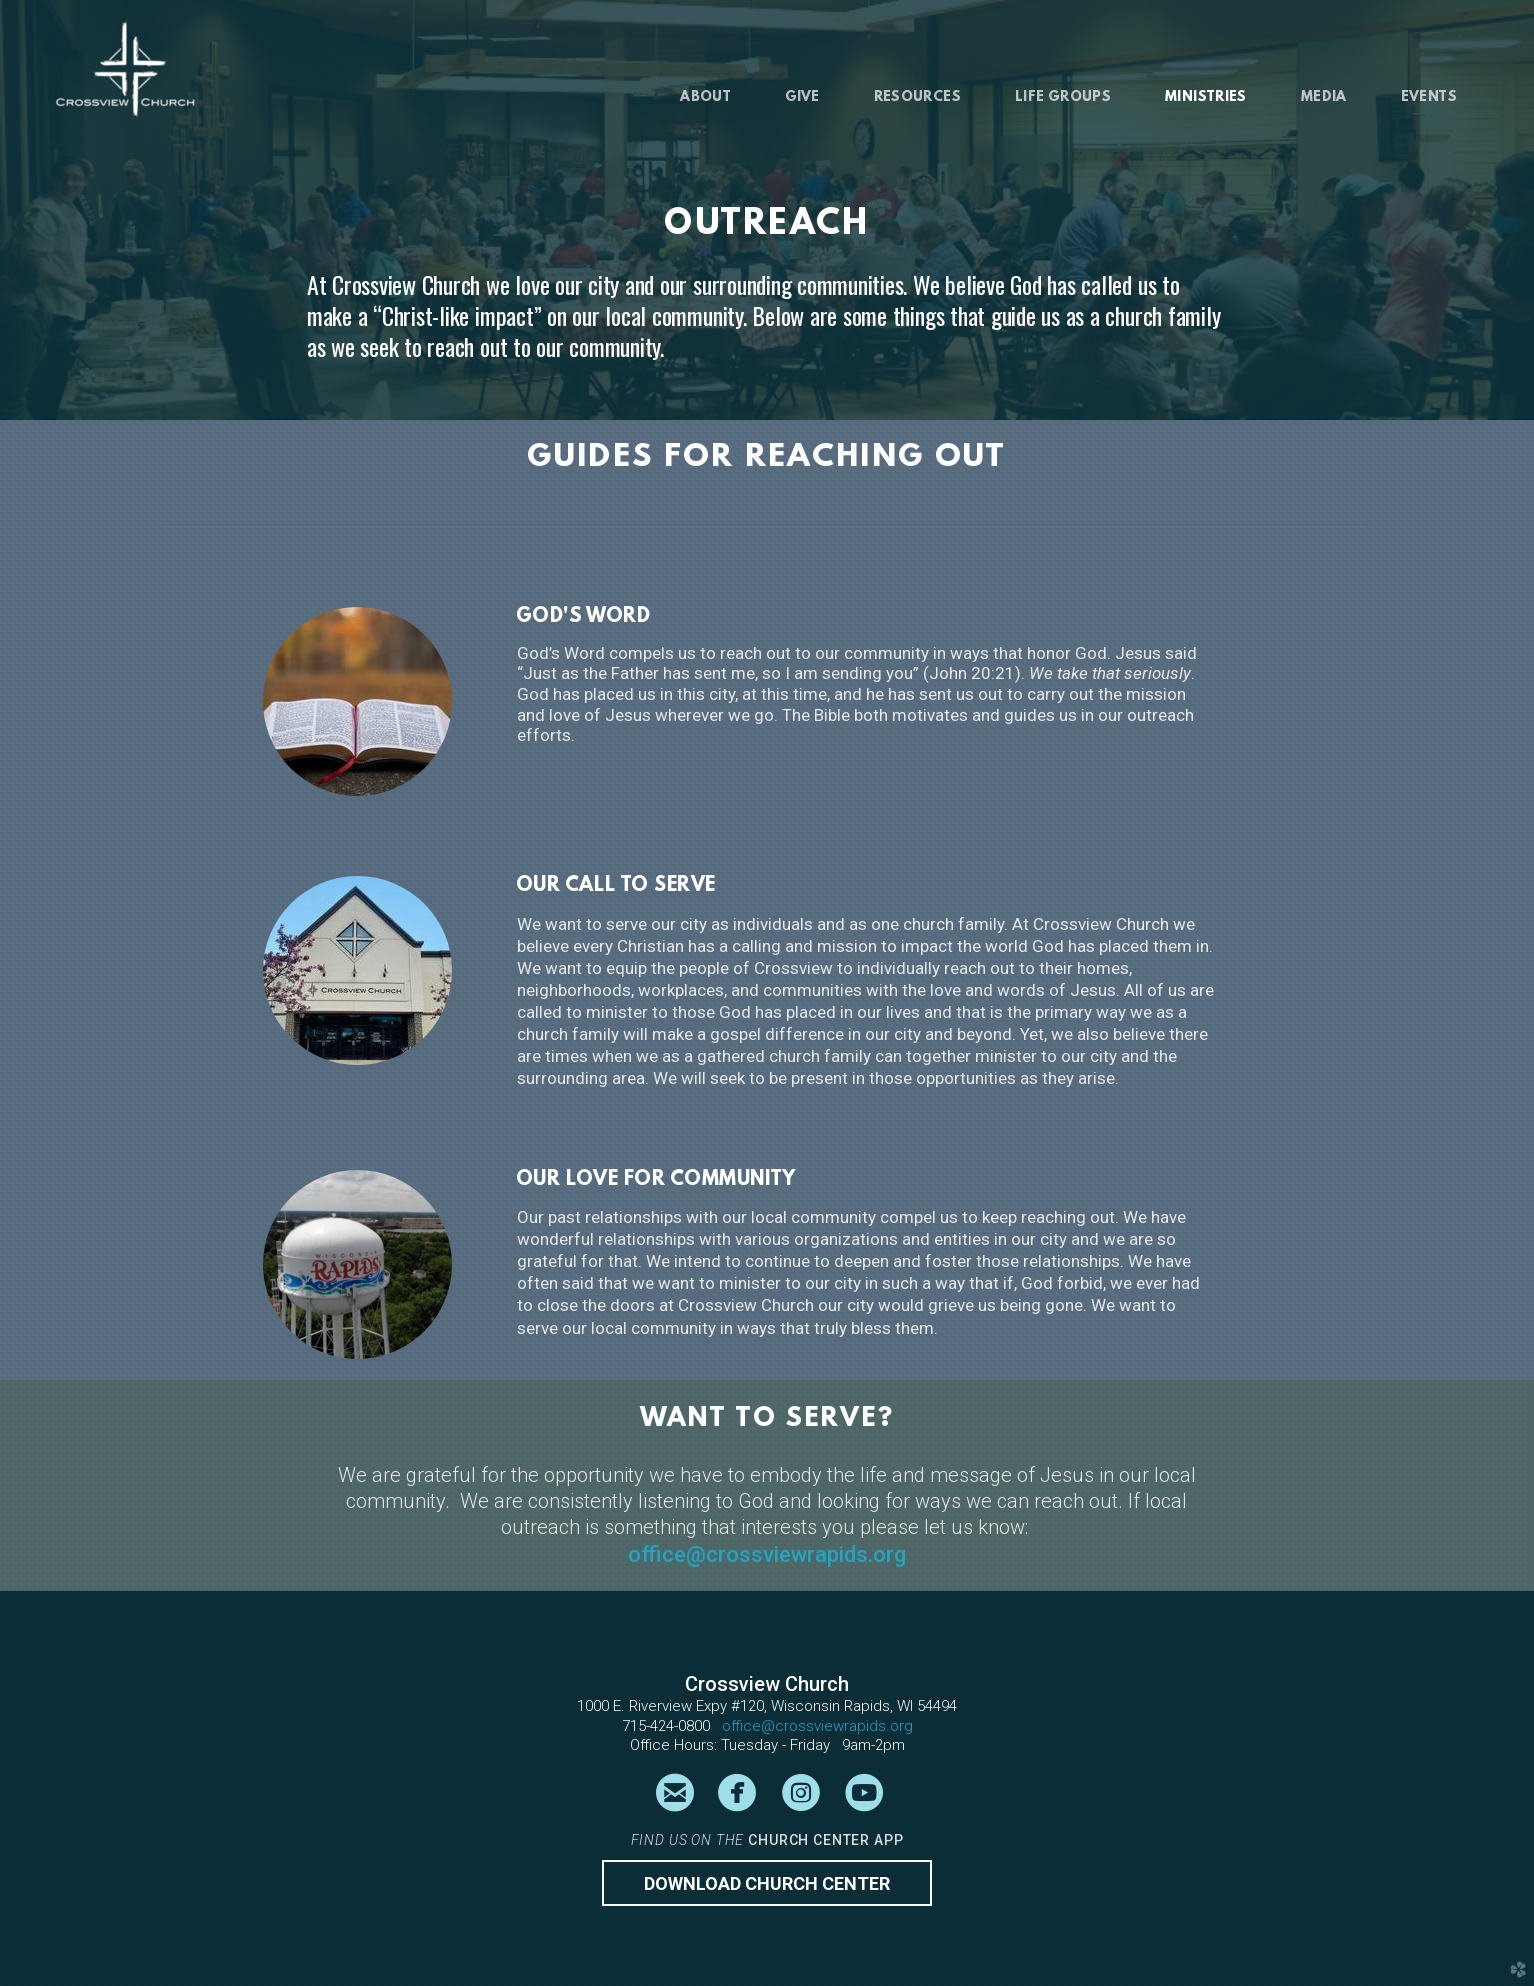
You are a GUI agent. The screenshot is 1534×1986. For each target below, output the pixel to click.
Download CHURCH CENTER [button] (767, 1883)
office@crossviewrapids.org (767, 1554)
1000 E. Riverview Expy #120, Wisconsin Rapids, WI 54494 (767, 1706)
